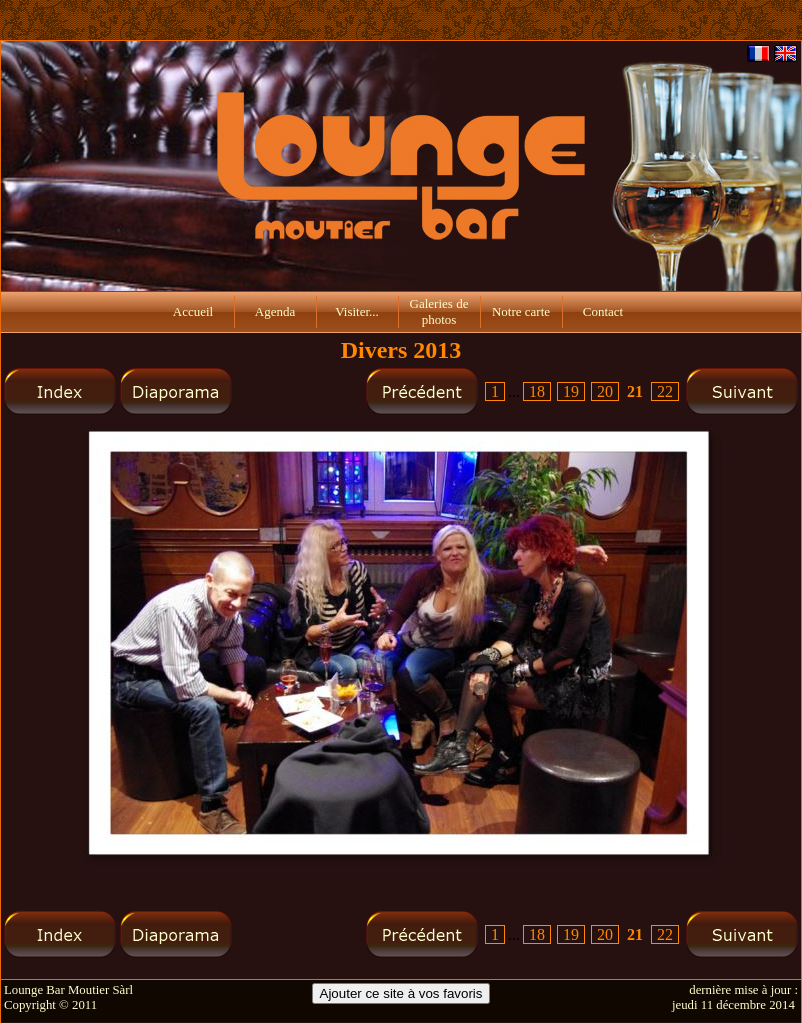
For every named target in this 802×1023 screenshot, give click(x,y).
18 (537, 391)
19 (571, 391)
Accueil (193, 311)
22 (665, 391)
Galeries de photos (439, 311)
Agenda (275, 311)
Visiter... (357, 311)
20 (605, 391)
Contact (603, 311)
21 (635, 391)
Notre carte (521, 311)
